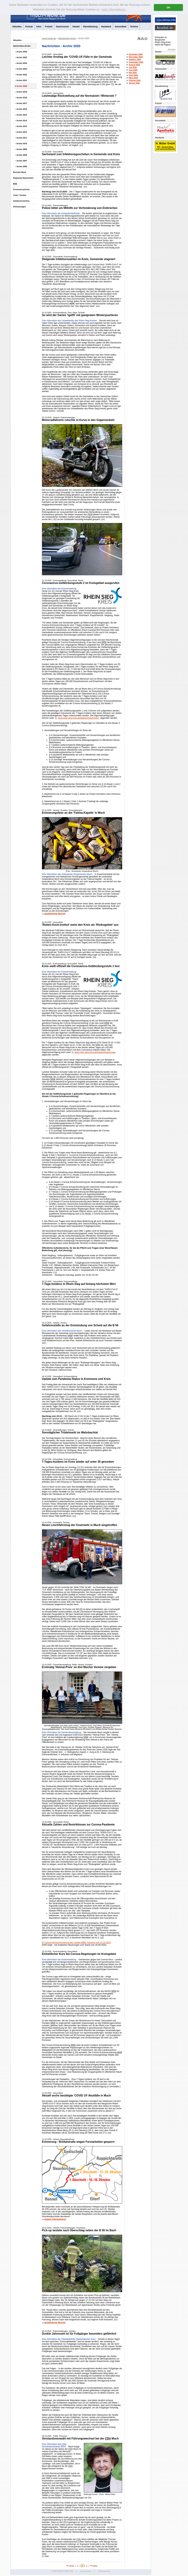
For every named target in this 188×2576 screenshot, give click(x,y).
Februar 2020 (133, 80)
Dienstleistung (90, 26)
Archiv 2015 (22, 115)
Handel (75, 26)
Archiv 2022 (22, 75)
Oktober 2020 (133, 59)
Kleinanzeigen (19, 207)
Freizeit (48, 26)
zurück (70, 2566)
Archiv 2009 (22, 149)
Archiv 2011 (22, 138)
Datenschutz (104, 2571)
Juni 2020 (131, 70)
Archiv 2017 (22, 103)
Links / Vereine (19, 195)
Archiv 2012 (22, 132)
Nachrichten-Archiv (22, 46)
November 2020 (134, 57)
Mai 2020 (131, 72)
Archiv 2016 (22, 109)
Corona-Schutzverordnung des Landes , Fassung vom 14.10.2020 (76, 1942)
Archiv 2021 (22, 80)
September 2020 (134, 62)
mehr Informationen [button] (113, 9)
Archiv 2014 (22, 120)
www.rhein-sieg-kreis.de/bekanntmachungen (77, 718)
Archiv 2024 (22, 63)
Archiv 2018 (22, 98)
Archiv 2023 (22, 69)
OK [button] (168, 7)
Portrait (29, 26)
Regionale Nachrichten (23, 178)
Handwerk (106, 26)
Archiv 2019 (22, 92)
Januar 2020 (133, 83)
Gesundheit (120, 26)
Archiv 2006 (22, 166)
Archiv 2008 (22, 155)
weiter (94, 2566)
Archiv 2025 (22, 57)
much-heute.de (49, 38)
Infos (38, 26)
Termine (134, 26)
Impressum (85, 2571)
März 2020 (132, 78)
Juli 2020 (131, 67)
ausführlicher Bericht (55, 913)
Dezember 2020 (134, 54)
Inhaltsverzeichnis (21, 201)
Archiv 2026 (22, 52)
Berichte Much (19, 172)
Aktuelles (17, 26)
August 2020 (133, 65)
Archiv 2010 (22, 143)
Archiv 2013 (22, 126)
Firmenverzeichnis (21, 189)
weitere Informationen (55, 2219)
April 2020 (132, 75)
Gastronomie (62, 26)
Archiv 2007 (22, 161)
